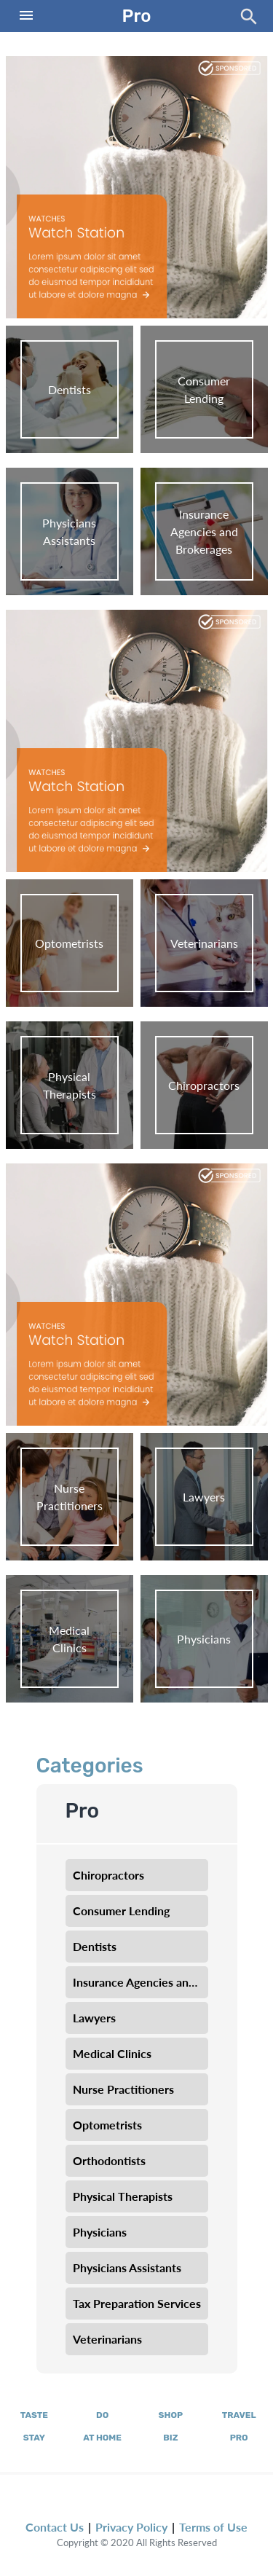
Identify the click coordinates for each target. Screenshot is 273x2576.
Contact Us (54, 2527)
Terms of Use (213, 2527)
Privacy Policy (131, 2527)
